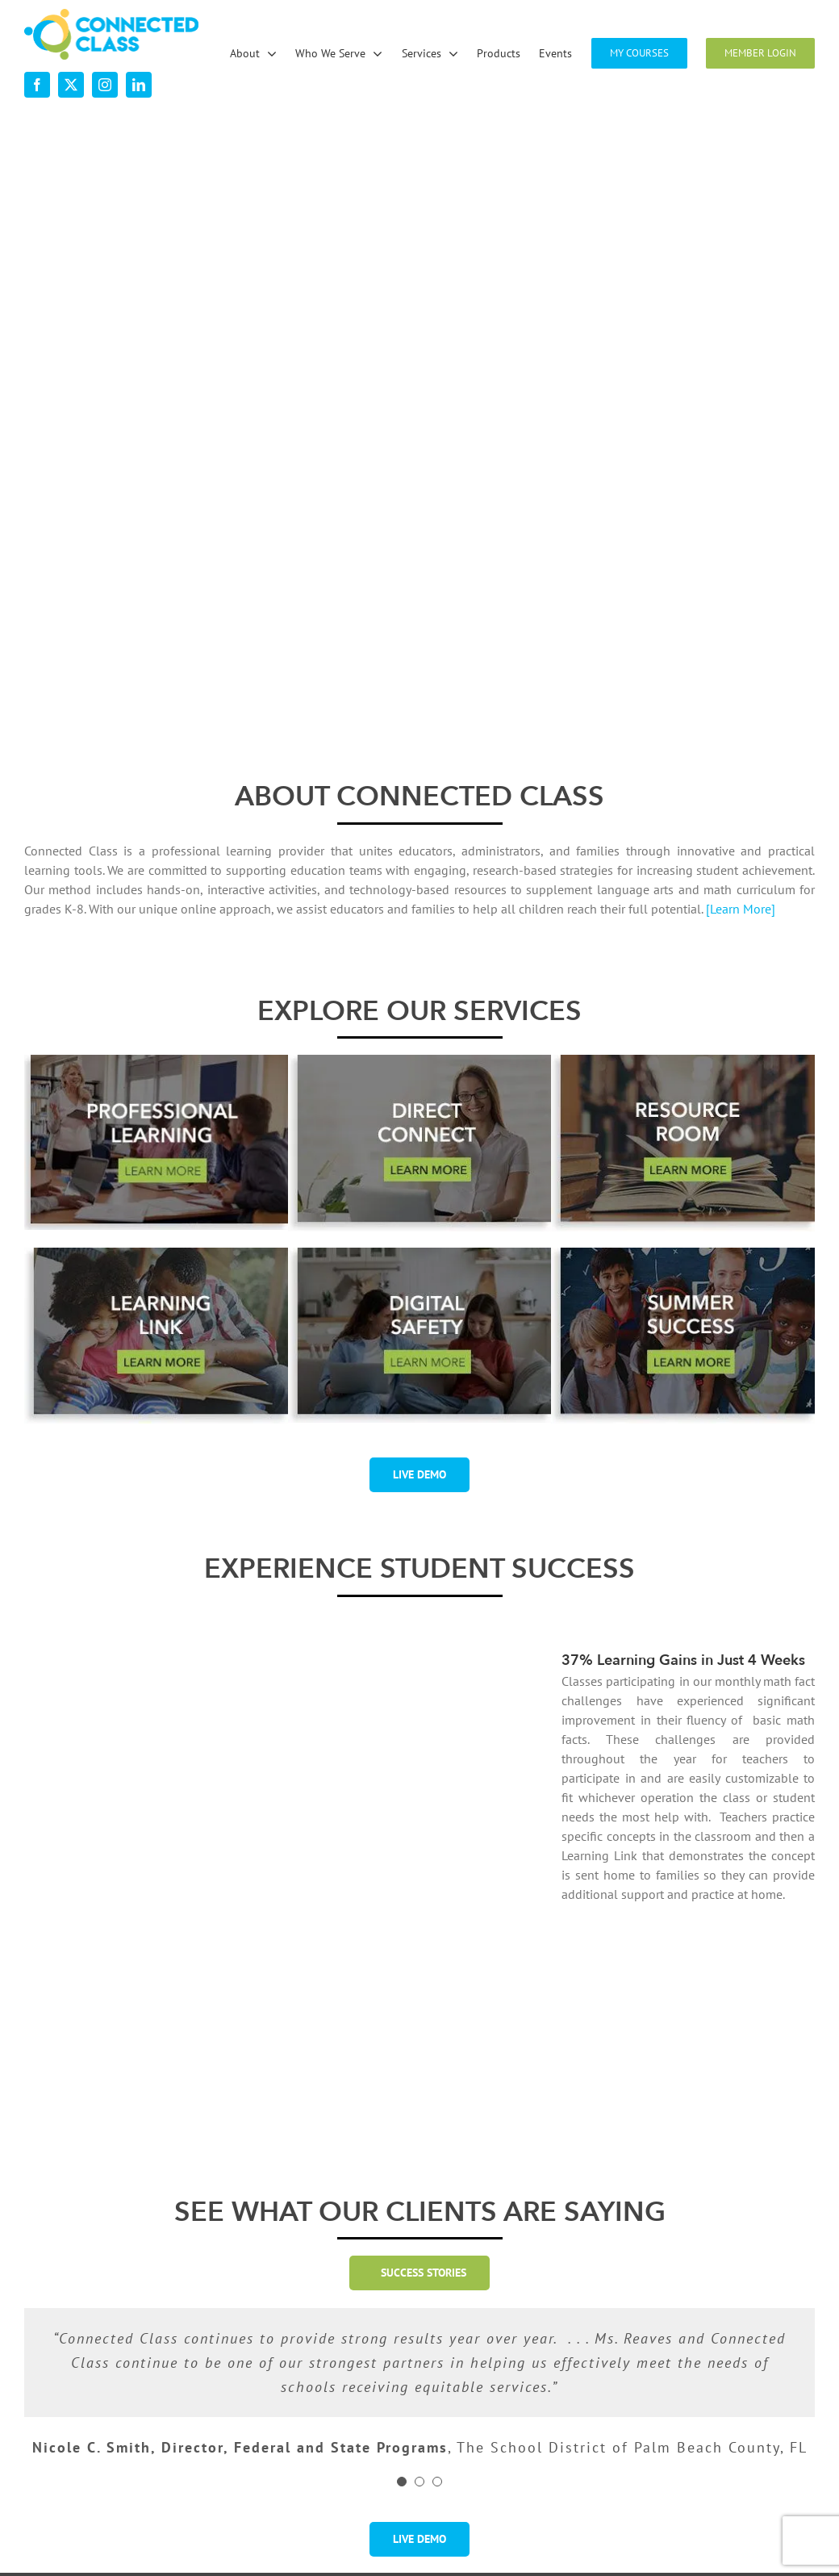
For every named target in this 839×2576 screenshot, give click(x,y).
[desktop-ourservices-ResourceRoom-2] (683, 1061)
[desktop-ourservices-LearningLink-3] (156, 1254)
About (258, 2400)
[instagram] (105, 85)
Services (469, 2400)
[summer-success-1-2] (683, 1254)
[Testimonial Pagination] (402, 2282)
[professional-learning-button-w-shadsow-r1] (156, 1061)
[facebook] (37, 85)
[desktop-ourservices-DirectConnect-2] (420, 1061)
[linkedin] (139, 85)
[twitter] (71, 85)
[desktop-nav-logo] (111, 15)
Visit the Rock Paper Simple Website (707, 2539)
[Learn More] (740, 909)
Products (471, 2432)
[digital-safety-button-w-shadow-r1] (420, 1254)
